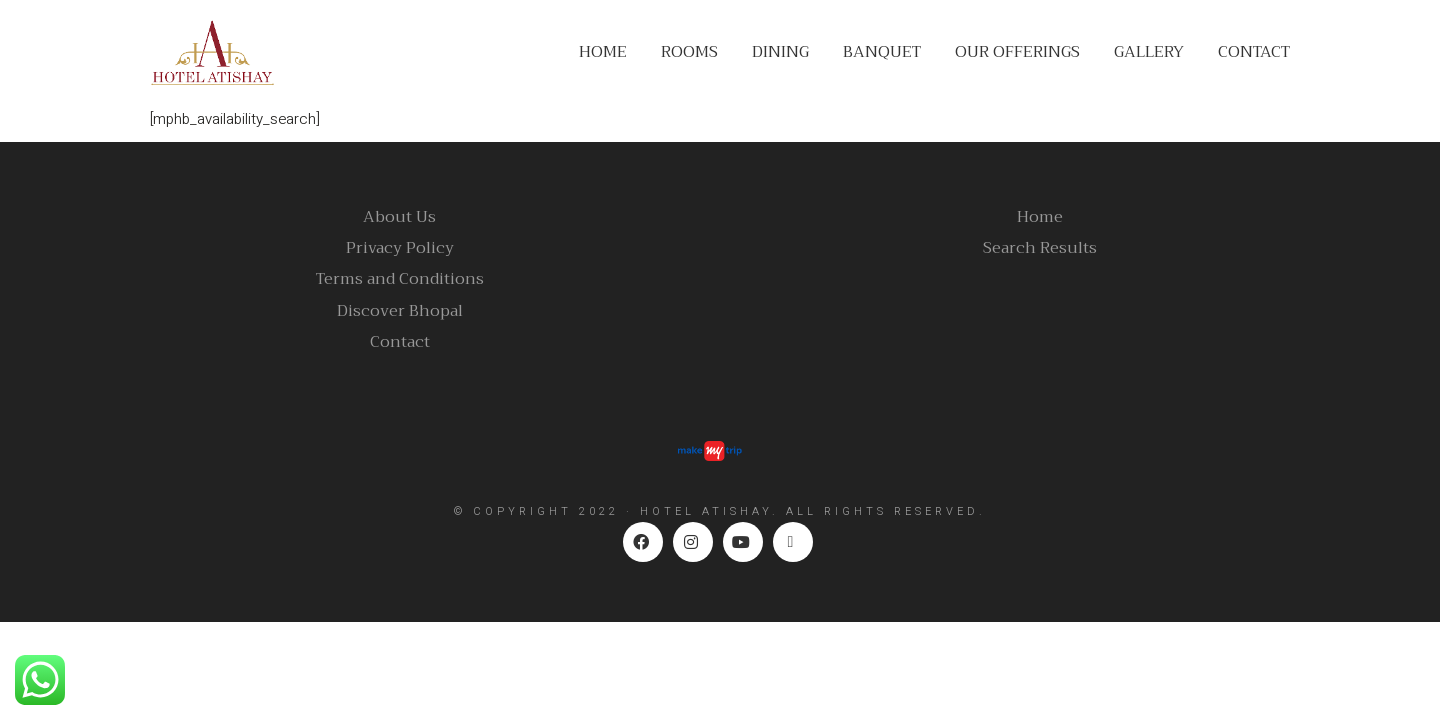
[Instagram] (693, 542)
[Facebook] (643, 542)
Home (1040, 217)
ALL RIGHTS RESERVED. (886, 511)
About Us (399, 217)
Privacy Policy (400, 248)
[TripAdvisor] (793, 542)
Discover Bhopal (400, 311)
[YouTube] (743, 542)
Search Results (1040, 248)
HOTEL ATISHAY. (709, 511)
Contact (400, 342)
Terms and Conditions (400, 279)
